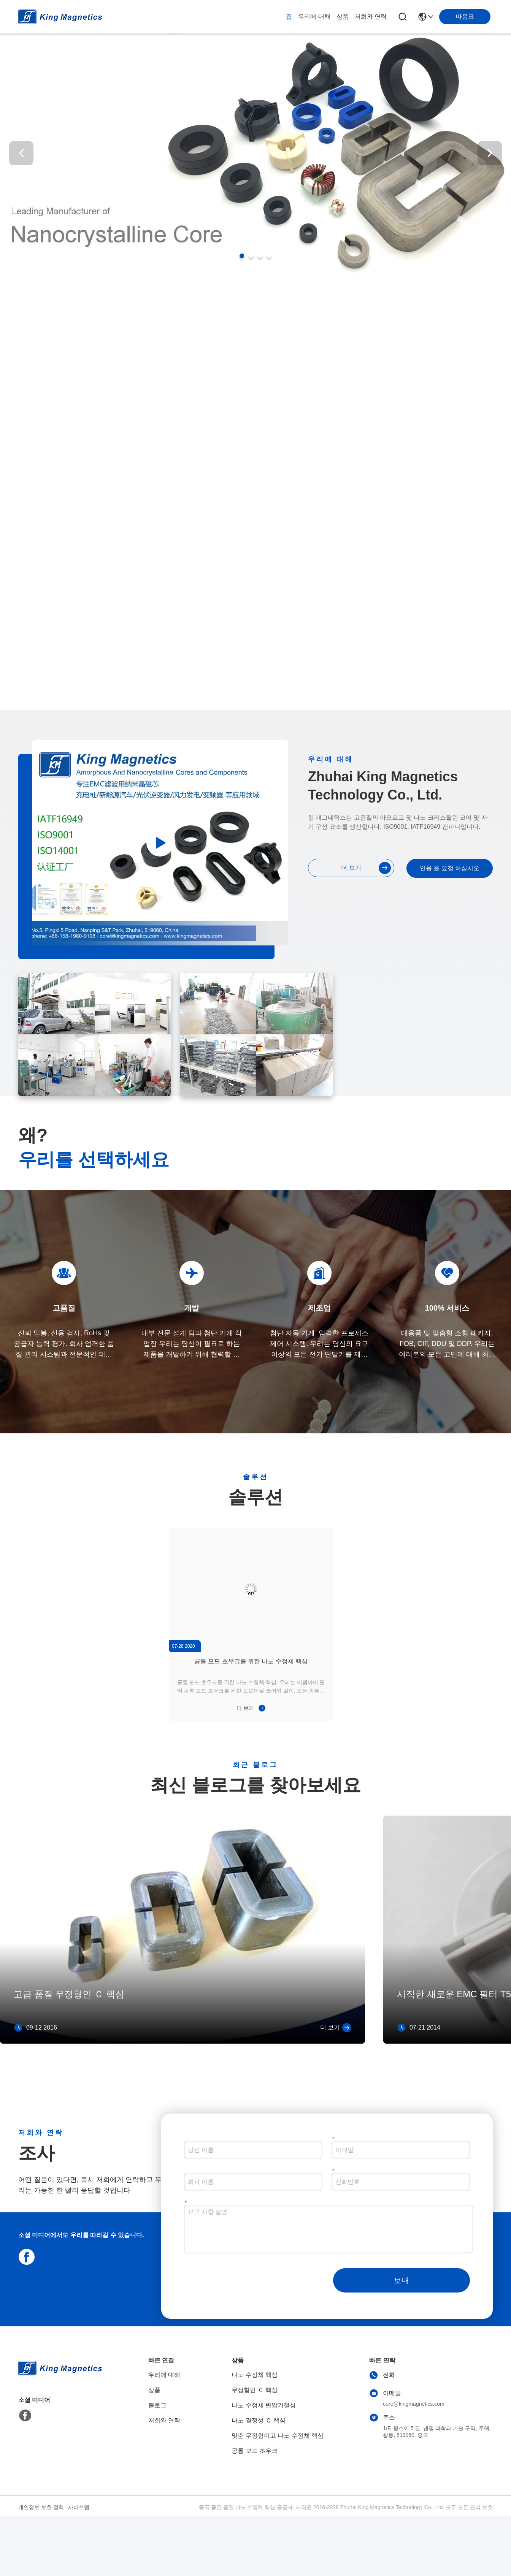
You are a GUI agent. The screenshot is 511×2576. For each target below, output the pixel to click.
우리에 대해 (314, 16)
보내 (401, 2280)
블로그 (157, 2405)
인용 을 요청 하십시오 (449, 868)
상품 (342, 16)
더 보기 (366, 868)
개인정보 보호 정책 (41, 2507)
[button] (242, 255)
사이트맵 (78, 2507)
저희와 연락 (371, 16)
